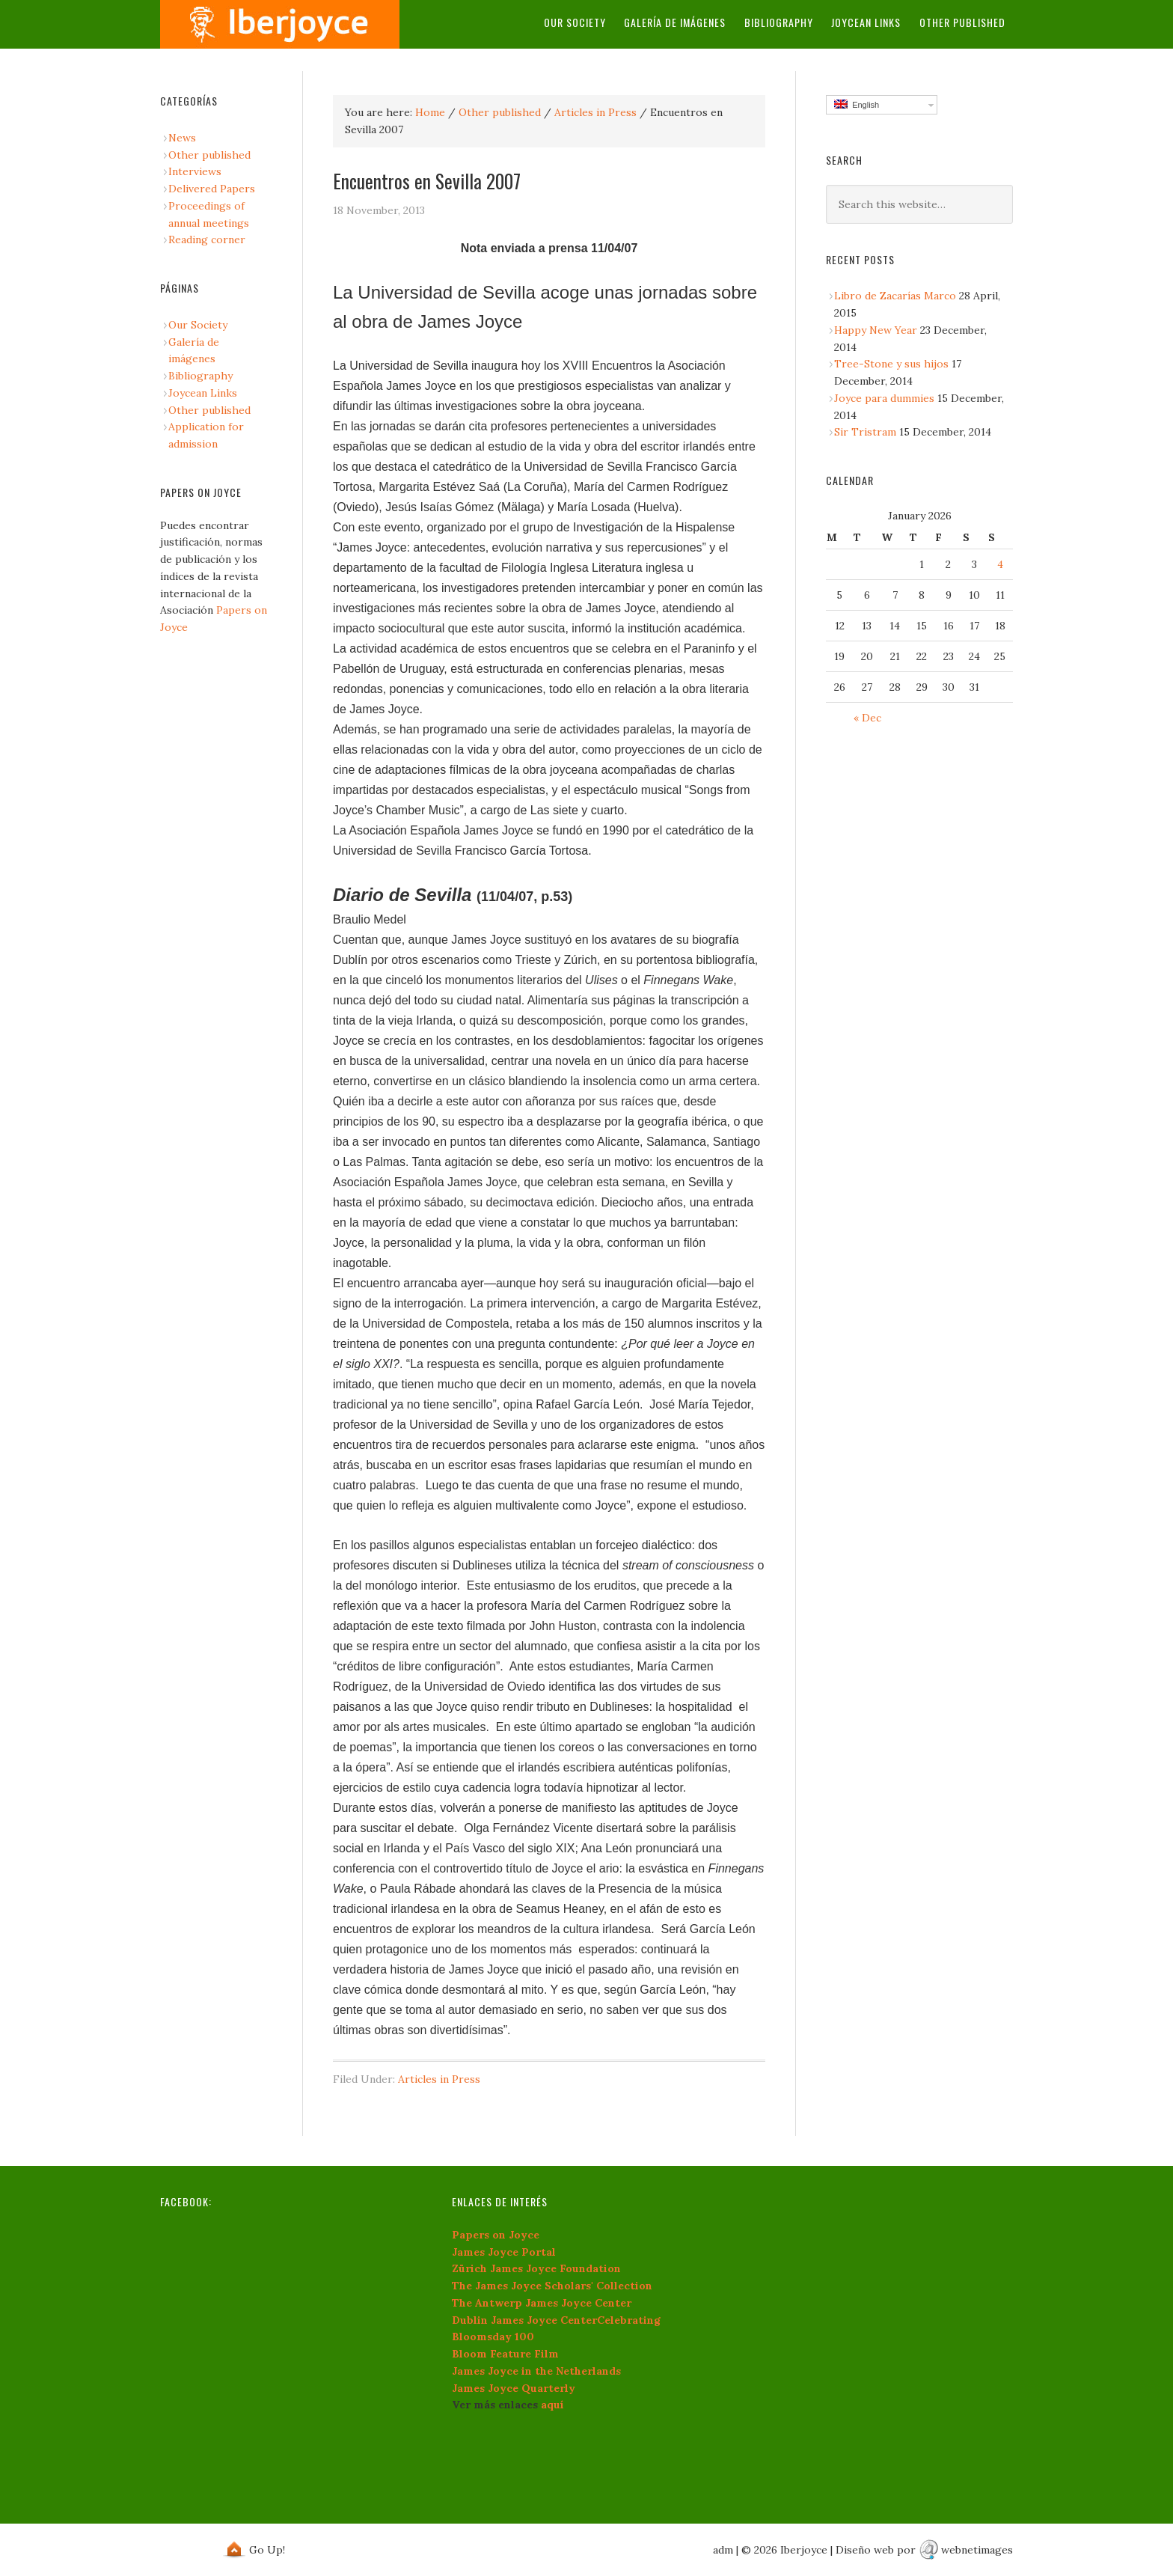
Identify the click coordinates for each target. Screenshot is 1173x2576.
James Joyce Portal (504, 2252)
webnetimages (977, 2550)
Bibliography (779, 22)
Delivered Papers (211, 188)
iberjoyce (279, 24)
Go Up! (267, 2550)
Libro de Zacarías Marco (895, 295)
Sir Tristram (865, 432)
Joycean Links (866, 22)
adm (723, 2550)
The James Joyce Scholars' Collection (552, 2285)
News (182, 137)
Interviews (194, 171)
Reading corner (206, 239)
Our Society (576, 22)
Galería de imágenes (676, 22)
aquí (552, 2404)
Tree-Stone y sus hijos (891, 363)
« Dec (867, 717)
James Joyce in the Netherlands (536, 2371)
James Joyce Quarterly (513, 2388)
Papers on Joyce (495, 2234)
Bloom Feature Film (505, 2353)
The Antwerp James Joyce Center (541, 2303)
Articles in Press (595, 112)
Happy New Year (875, 330)
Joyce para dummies (884, 398)
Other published (962, 22)
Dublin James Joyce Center (524, 2320)
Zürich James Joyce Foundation (536, 2268)
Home (430, 112)
